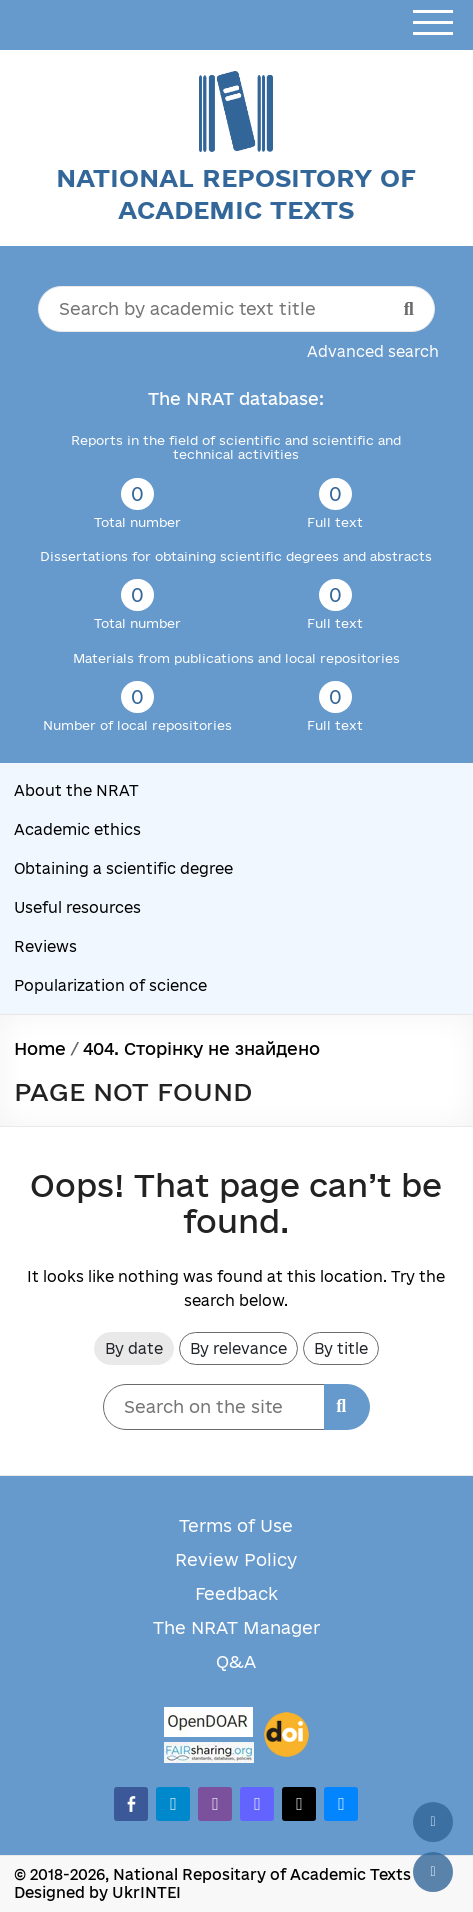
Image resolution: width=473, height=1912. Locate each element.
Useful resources (77, 907)
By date (134, 1348)
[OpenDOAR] (209, 1724)
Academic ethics (77, 829)
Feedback (236, 1593)
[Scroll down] (433, 1872)
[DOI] (286, 1735)
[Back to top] (433, 1822)
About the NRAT (76, 790)
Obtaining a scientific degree (123, 868)
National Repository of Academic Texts (236, 193)
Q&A (236, 1661)
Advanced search (373, 351)
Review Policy (236, 1559)
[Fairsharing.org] (209, 1752)
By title (341, 1348)
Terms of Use (236, 1525)
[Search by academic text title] (236, 309)
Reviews (45, 946)
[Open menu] (433, 23)
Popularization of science (110, 985)
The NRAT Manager (236, 1627)
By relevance (238, 1348)
